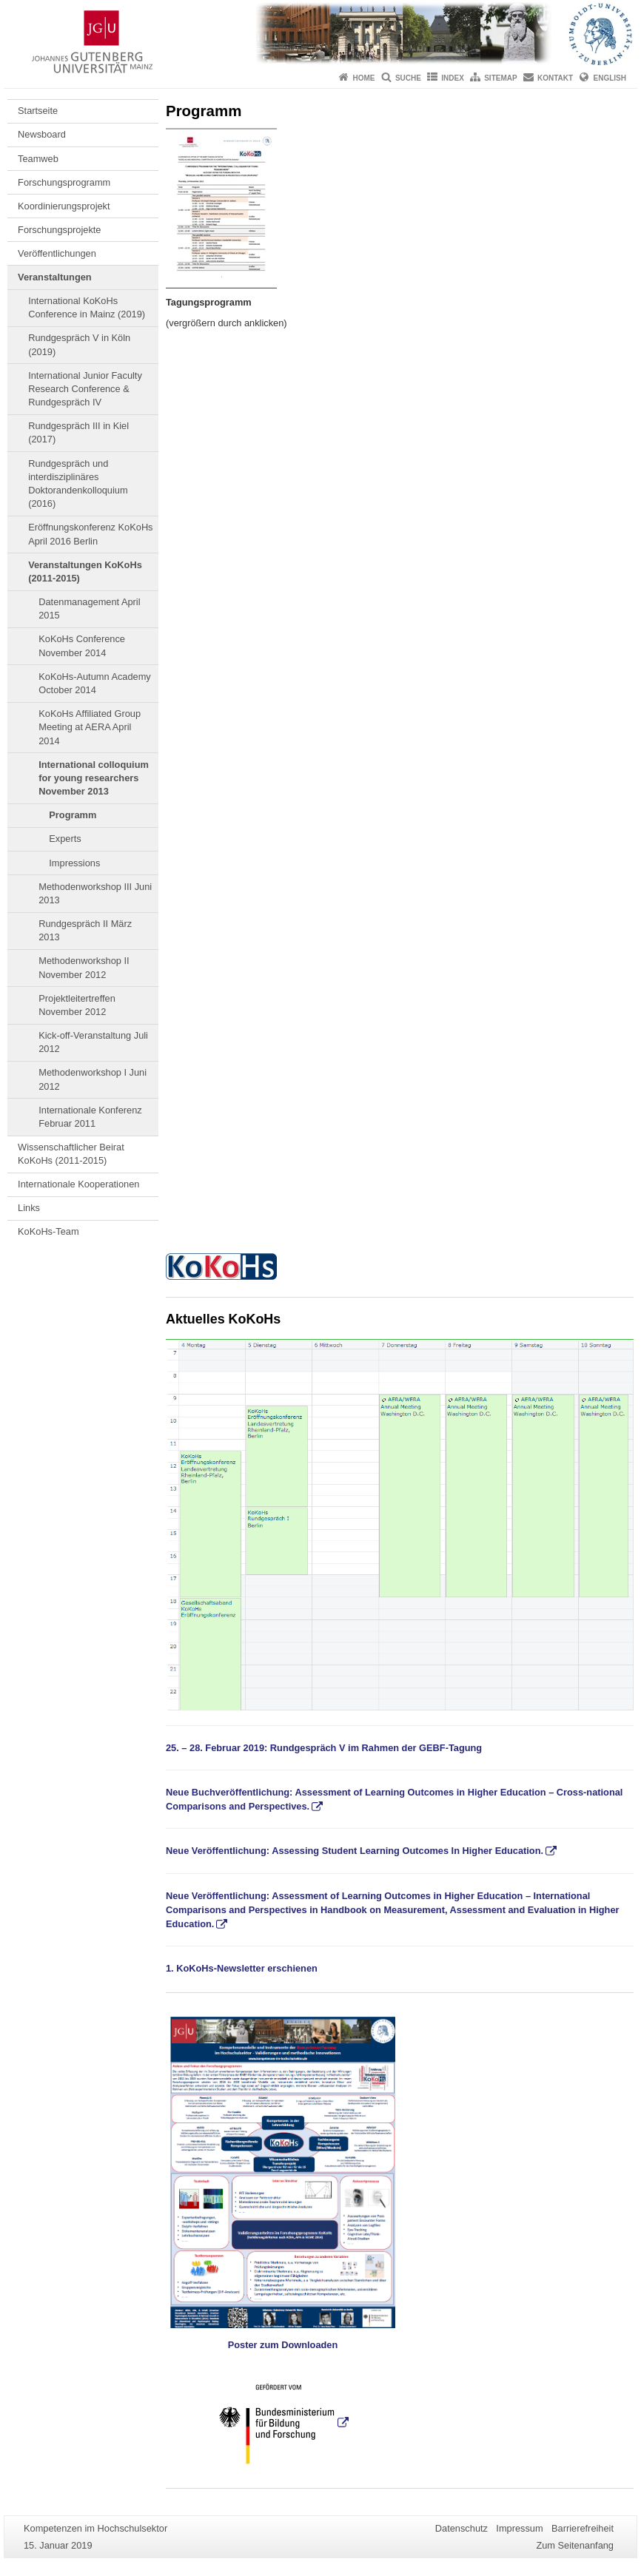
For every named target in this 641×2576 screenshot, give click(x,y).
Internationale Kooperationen (78, 1184)
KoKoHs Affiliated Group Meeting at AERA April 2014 (89, 727)
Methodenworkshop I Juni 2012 (92, 1079)
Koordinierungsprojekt (64, 206)
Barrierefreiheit (582, 2528)
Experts (65, 838)
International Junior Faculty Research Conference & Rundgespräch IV (85, 389)
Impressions (74, 863)
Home (364, 78)
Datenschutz (461, 2528)
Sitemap (500, 78)
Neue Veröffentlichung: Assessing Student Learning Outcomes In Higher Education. (354, 1850)
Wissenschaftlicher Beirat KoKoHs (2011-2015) (71, 1154)
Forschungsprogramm (64, 182)
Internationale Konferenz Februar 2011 (89, 1117)
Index (452, 78)
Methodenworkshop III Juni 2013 (95, 893)
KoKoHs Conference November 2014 (81, 645)
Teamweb (38, 158)
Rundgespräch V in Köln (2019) (79, 344)
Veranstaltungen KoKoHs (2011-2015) (85, 571)
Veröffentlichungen (57, 253)
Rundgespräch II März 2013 (85, 930)
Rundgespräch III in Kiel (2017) (78, 432)
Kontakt (555, 78)
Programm (72, 814)
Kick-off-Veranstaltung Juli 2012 (93, 1042)
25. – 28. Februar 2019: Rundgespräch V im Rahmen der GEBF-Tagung (324, 1747)
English (610, 78)
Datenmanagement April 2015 (89, 608)
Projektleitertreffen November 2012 (76, 1005)
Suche (408, 78)
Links (29, 1207)
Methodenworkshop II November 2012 (83, 967)
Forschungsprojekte (59, 229)
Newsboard (42, 134)
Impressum (519, 2528)
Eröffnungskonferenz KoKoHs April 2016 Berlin (90, 534)
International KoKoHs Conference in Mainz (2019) (86, 307)
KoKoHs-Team (48, 1231)
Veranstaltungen (55, 277)
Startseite (38, 110)
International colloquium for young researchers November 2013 (93, 778)
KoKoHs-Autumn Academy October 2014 (94, 683)
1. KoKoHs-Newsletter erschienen (242, 1968)
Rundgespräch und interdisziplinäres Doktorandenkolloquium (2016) (77, 484)
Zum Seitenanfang (575, 2545)
